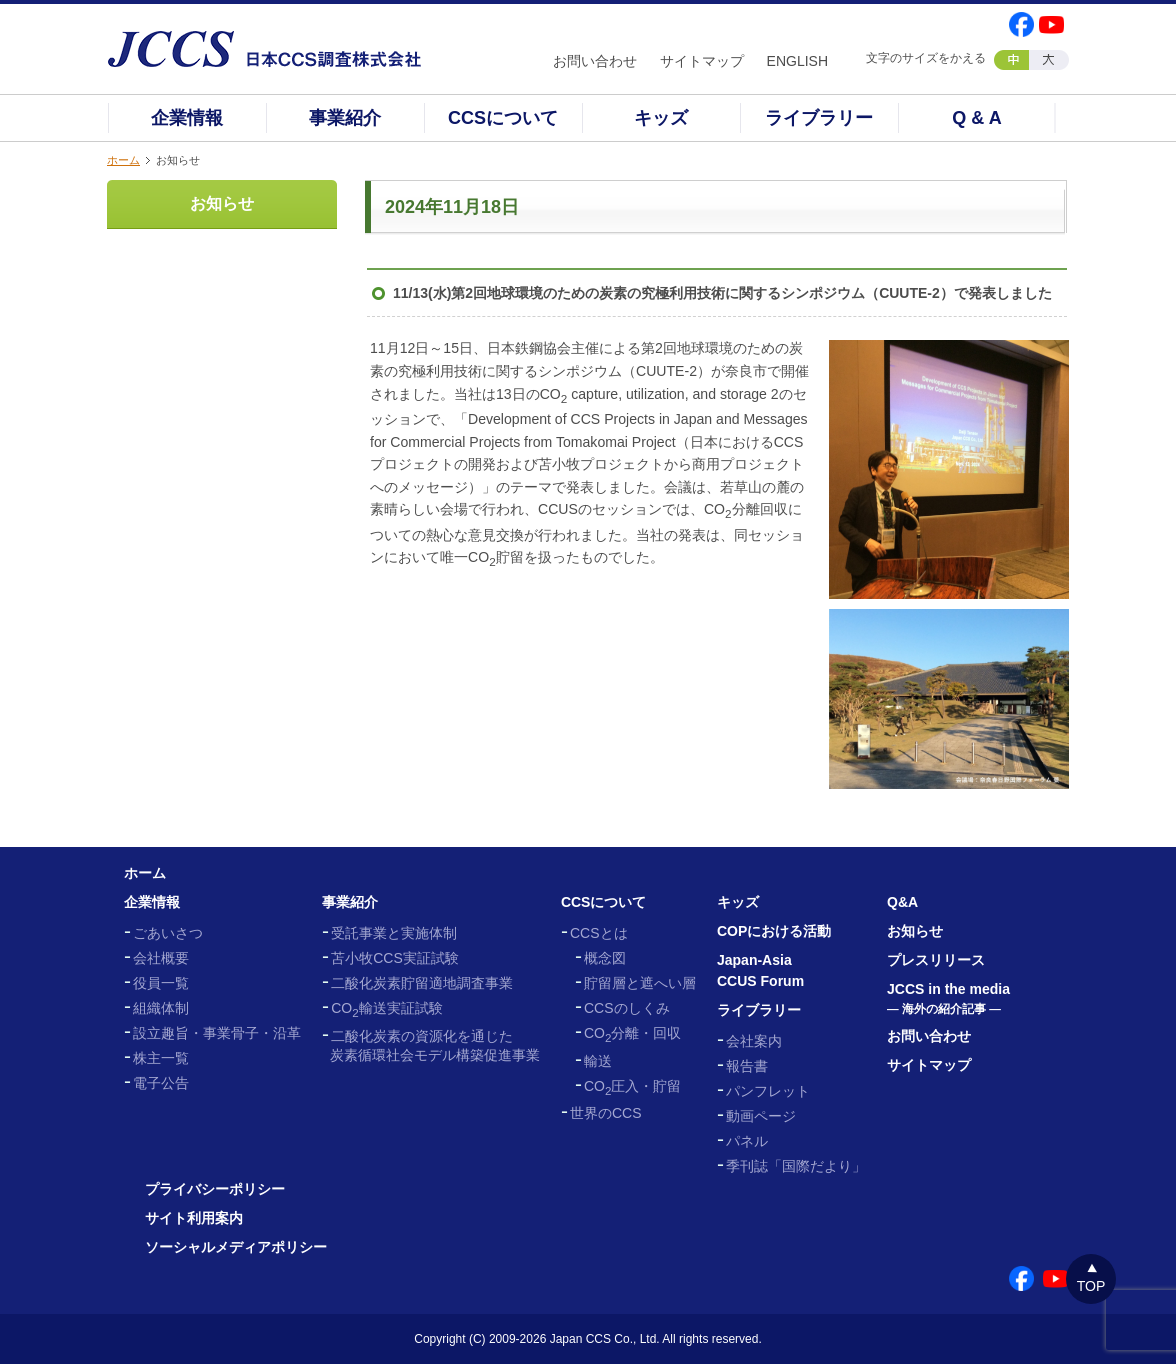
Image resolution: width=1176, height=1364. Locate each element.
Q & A (976, 118)
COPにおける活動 (774, 931)
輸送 (598, 1061)
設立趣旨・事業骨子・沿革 (217, 1033)
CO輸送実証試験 (386, 1008)
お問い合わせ (595, 61)
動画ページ (761, 1116)
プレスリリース (936, 960)
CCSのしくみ (627, 1008)
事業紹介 (345, 118)
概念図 (605, 958)
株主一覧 (161, 1058)
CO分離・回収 (632, 1033)
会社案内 (754, 1041)
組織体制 (161, 1008)
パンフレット (768, 1091)
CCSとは (599, 933)
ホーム (123, 160)
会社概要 (161, 958)
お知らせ (222, 203)
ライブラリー (819, 118)
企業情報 (187, 118)
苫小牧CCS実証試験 (395, 958)
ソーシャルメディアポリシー (236, 1247)
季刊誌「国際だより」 (796, 1166)
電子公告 (161, 1083)
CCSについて (503, 118)
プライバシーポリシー (215, 1189)
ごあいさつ (168, 933)
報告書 (747, 1066)
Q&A (902, 902)
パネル (747, 1141)
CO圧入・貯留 (632, 1086)
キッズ (661, 118)
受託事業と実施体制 (394, 933)
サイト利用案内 (194, 1218)
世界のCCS (606, 1113)
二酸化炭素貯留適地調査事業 (422, 983)
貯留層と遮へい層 (640, 983)
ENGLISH (797, 61)
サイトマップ (702, 61)
